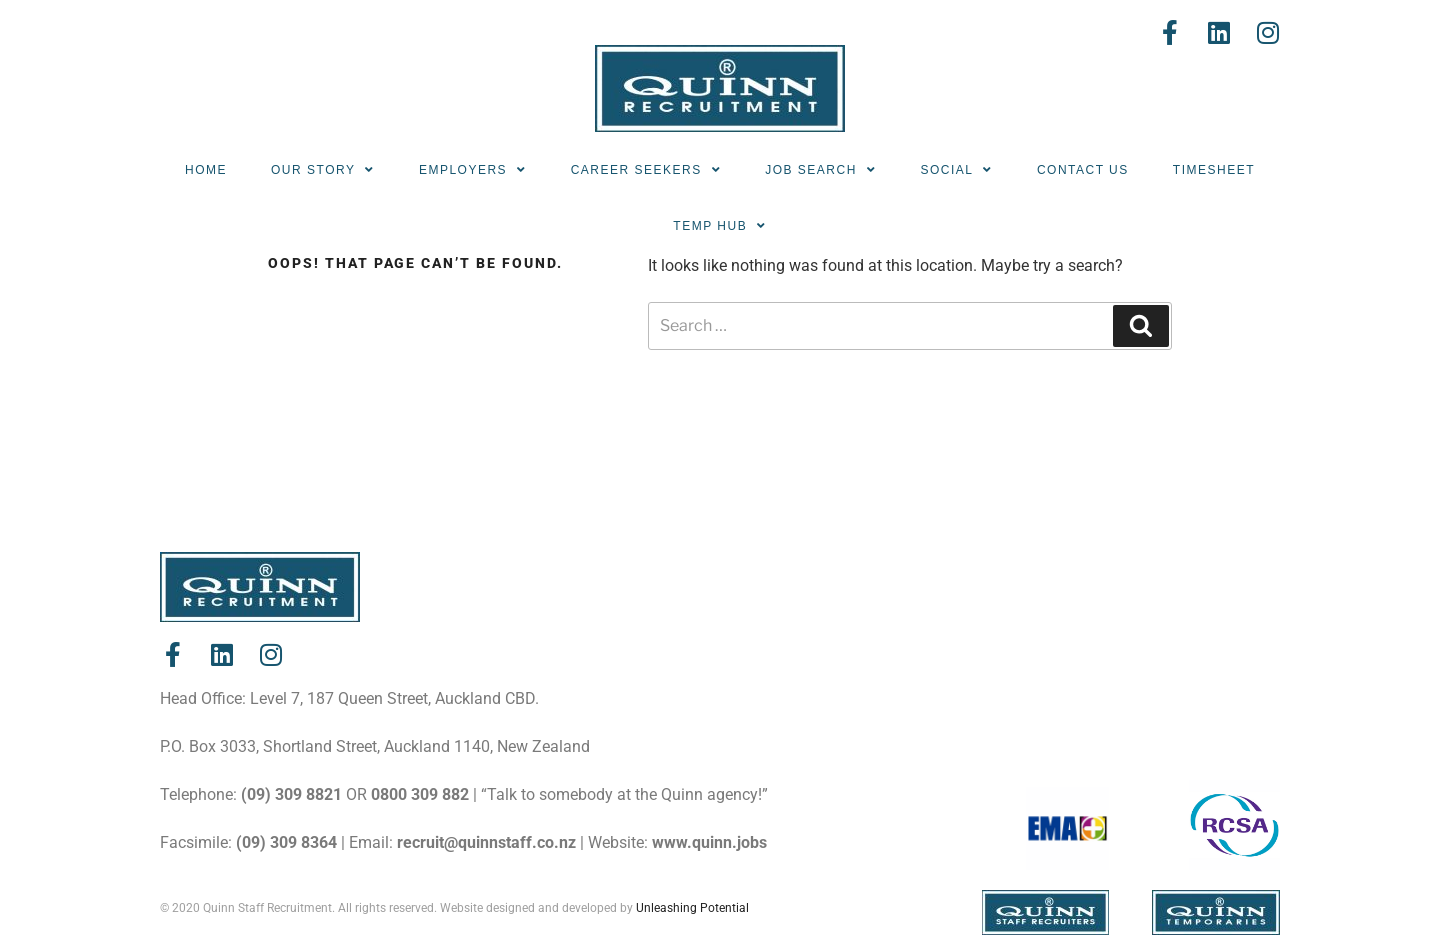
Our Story (323, 170)
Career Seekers (646, 170)
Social (956, 170)
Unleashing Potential (692, 908)
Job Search (820, 170)
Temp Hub (719, 226)
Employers (473, 170)
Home (206, 170)
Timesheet (1214, 170)
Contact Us (1083, 170)
